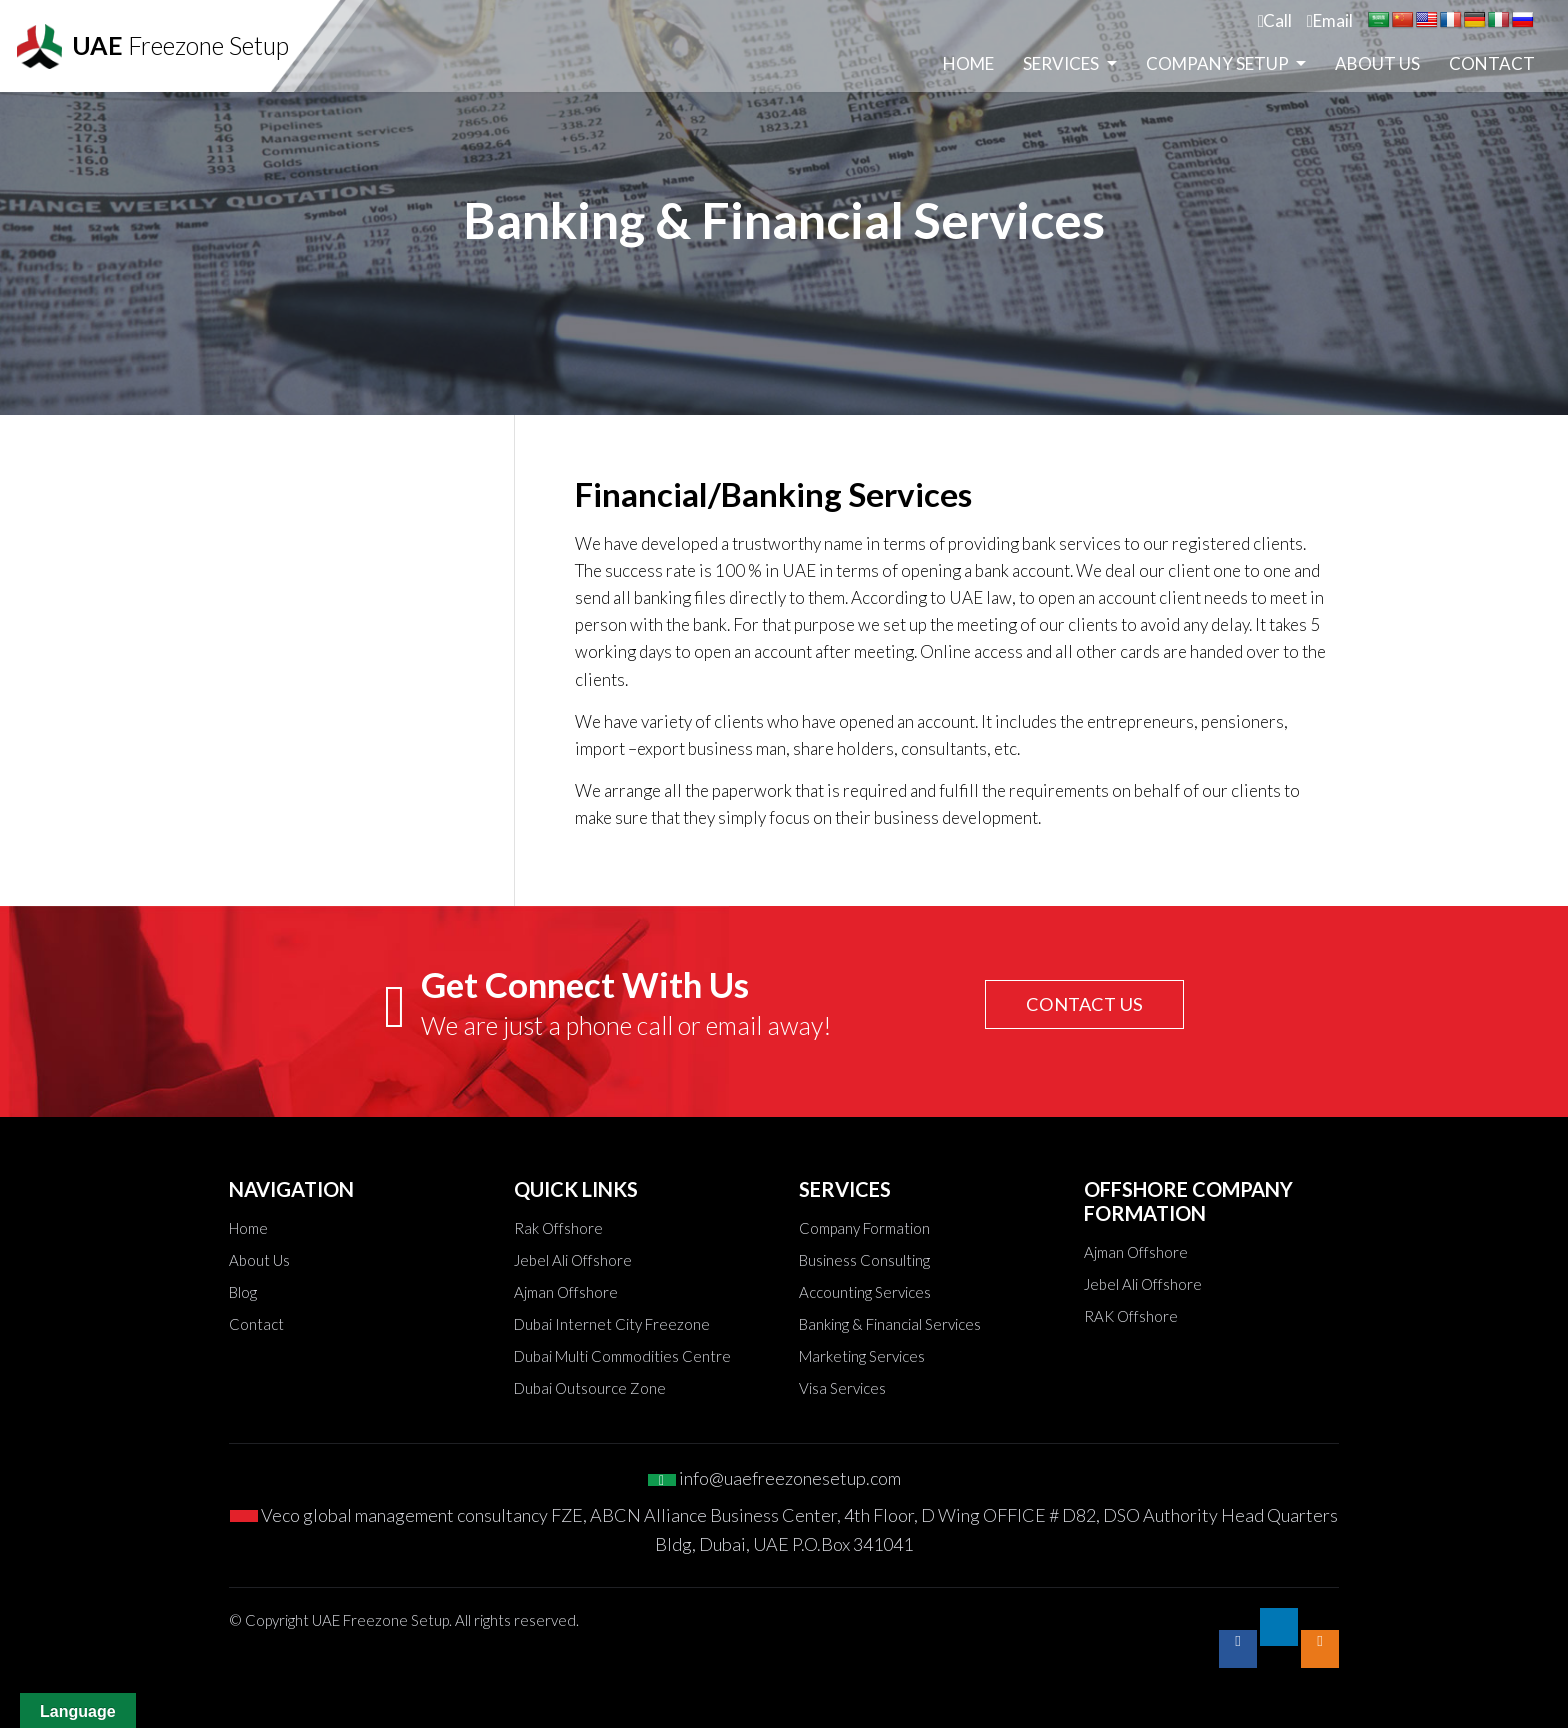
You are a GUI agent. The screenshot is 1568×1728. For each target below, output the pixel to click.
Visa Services (842, 1388)
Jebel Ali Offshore (573, 1260)
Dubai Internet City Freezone (612, 1324)
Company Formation (864, 1228)
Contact (1492, 70)
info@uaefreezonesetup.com (774, 1478)
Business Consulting (864, 1260)
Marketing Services (862, 1356)
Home (968, 70)
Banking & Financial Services (890, 1324)
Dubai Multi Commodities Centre (622, 1356)
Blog (243, 1292)
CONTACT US (1078, 1004)
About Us (1377, 70)
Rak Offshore (558, 1228)
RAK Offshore (1131, 1316)
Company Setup (1219, 70)
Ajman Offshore (566, 1292)
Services (1062, 70)
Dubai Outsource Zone (590, 1388)
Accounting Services (865, 1292)
